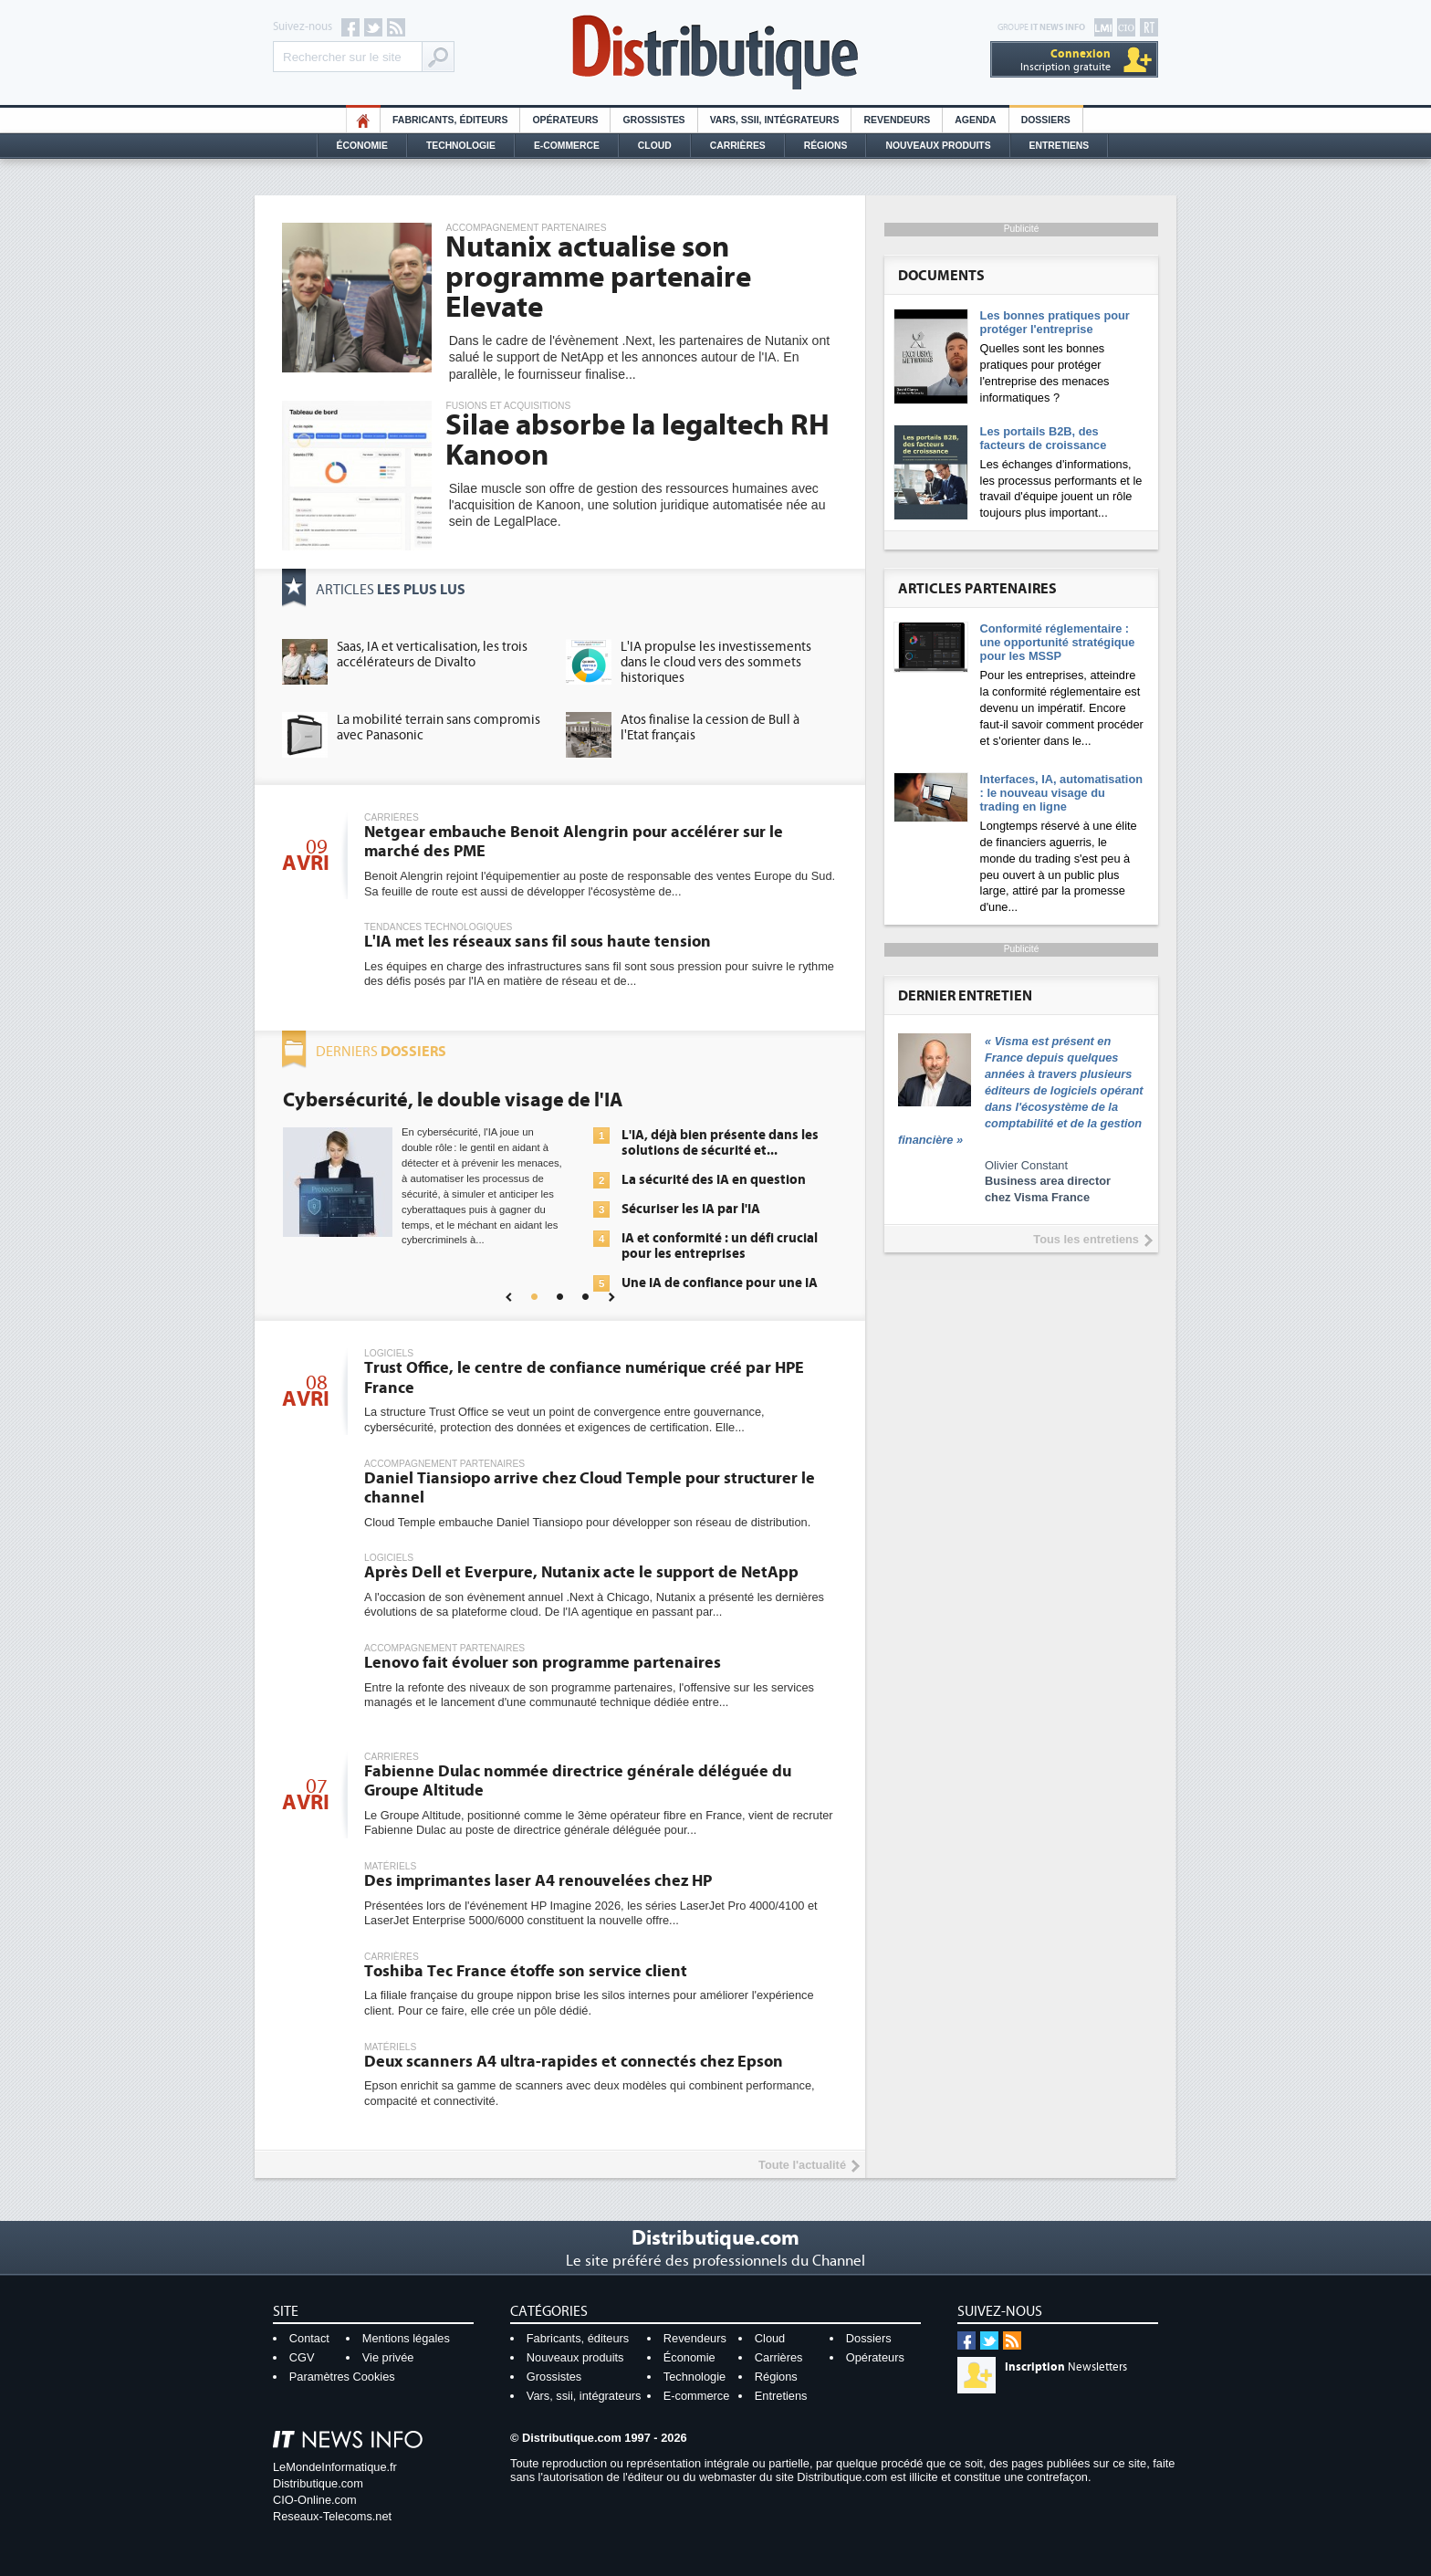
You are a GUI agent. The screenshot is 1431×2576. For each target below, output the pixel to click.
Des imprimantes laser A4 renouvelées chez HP (538, 1880)
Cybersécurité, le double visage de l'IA (452, 1100)
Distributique (715, 52)
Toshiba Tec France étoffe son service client (525, 1971)
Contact (309, 2338)
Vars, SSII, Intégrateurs (775, 120)
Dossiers (1046, 120)
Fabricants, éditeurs (449, 120)
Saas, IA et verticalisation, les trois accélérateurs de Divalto (432, 654)
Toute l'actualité (802, 2165)
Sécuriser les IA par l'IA (690, 1209)
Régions (826, 146)
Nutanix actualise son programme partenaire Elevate (598, 277)
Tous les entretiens (1086, 1239)
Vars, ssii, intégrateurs (584, 2396)
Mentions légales (406, 2338)
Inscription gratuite (1065, 60)
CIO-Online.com (315, 2500)
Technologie (461, 146)
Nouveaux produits (575, 2357)
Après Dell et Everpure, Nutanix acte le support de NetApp (581, 1572)
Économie (362, 146)
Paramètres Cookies (342, 2376)
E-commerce (567, 146)
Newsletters (1066, 2367)
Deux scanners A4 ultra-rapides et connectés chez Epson (573, 2061)
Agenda (975, 120)
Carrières (738, 146)
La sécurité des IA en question (713, 1180)
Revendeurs (896, 120)
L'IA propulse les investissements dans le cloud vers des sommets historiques (716, 662)
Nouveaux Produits (937, 146)
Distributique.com (318, 2483)
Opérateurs (565, 120)
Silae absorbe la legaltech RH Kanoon (637, 440)
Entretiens (1059, 146)
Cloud (655, 146)
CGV (302, 2357)
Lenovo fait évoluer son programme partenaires (542, 1662)
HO (363, 120)
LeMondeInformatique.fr (335, 2467)
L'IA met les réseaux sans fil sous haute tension (537, 941)
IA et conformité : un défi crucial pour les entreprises (719, 1246)
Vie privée (388, 2357)
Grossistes (653, 120)
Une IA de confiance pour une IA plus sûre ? (719, 1290)
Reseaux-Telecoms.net (332, 2516)
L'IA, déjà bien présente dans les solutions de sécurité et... (720, 1142)
